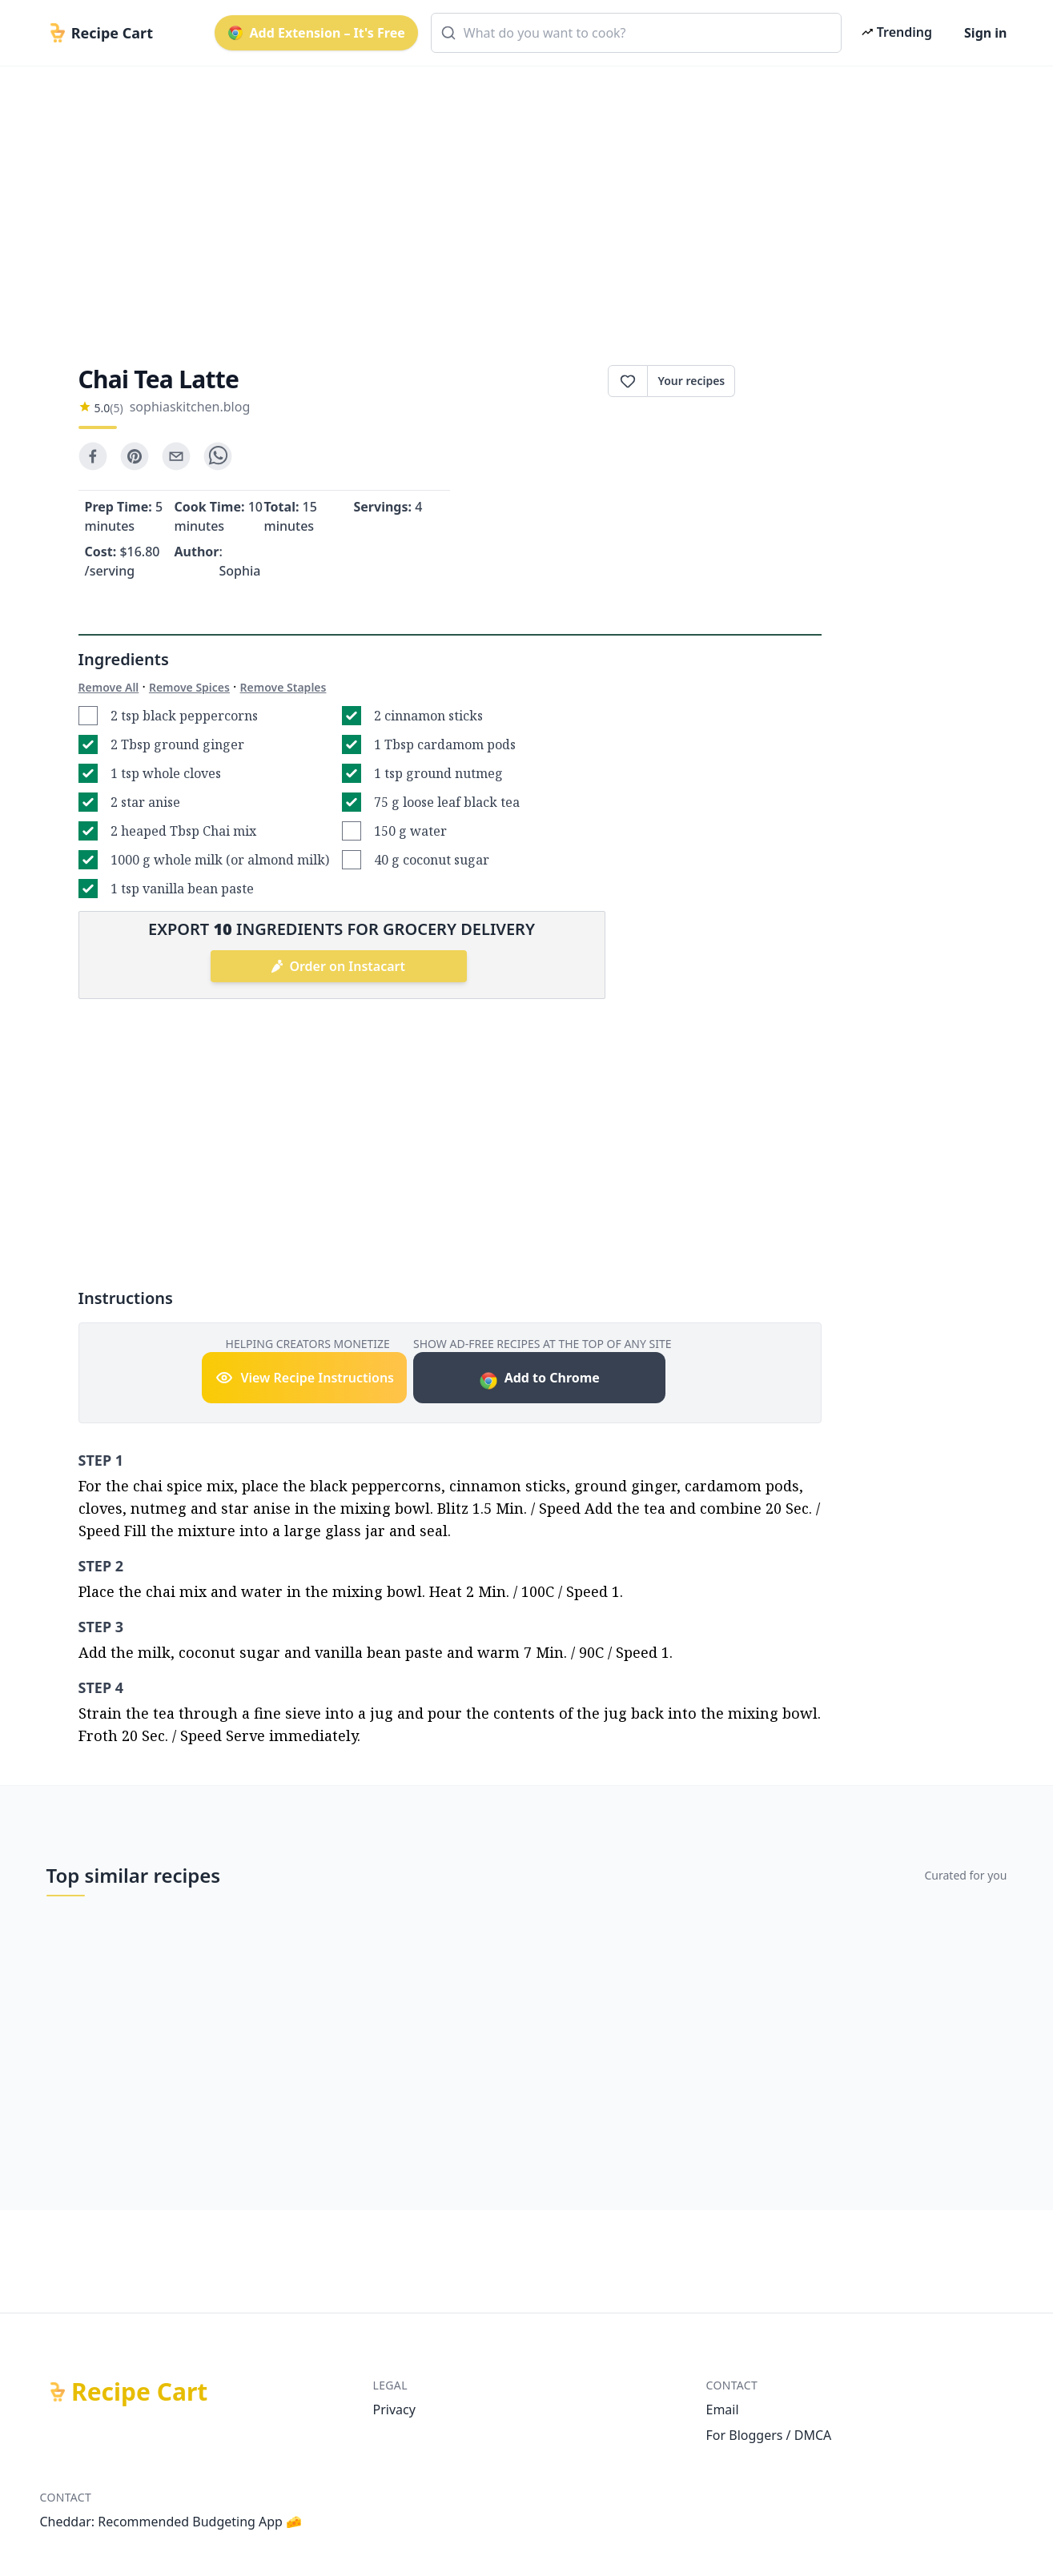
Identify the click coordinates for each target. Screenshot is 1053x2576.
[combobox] (636, 33)
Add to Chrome (539, 1379)
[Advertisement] (520, 202)
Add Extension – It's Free (316, 33)
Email (722, 2409)
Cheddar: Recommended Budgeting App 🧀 (171, 2521)
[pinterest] (134, 456)
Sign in (985, 33)
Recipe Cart (139, 2391)
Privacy (394, 2409)
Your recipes (691, 380)
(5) (116, 407)
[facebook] (92, 456)
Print (778, 381)
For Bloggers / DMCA (769, 2435)
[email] (176, 456)
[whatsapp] (217, 456)
